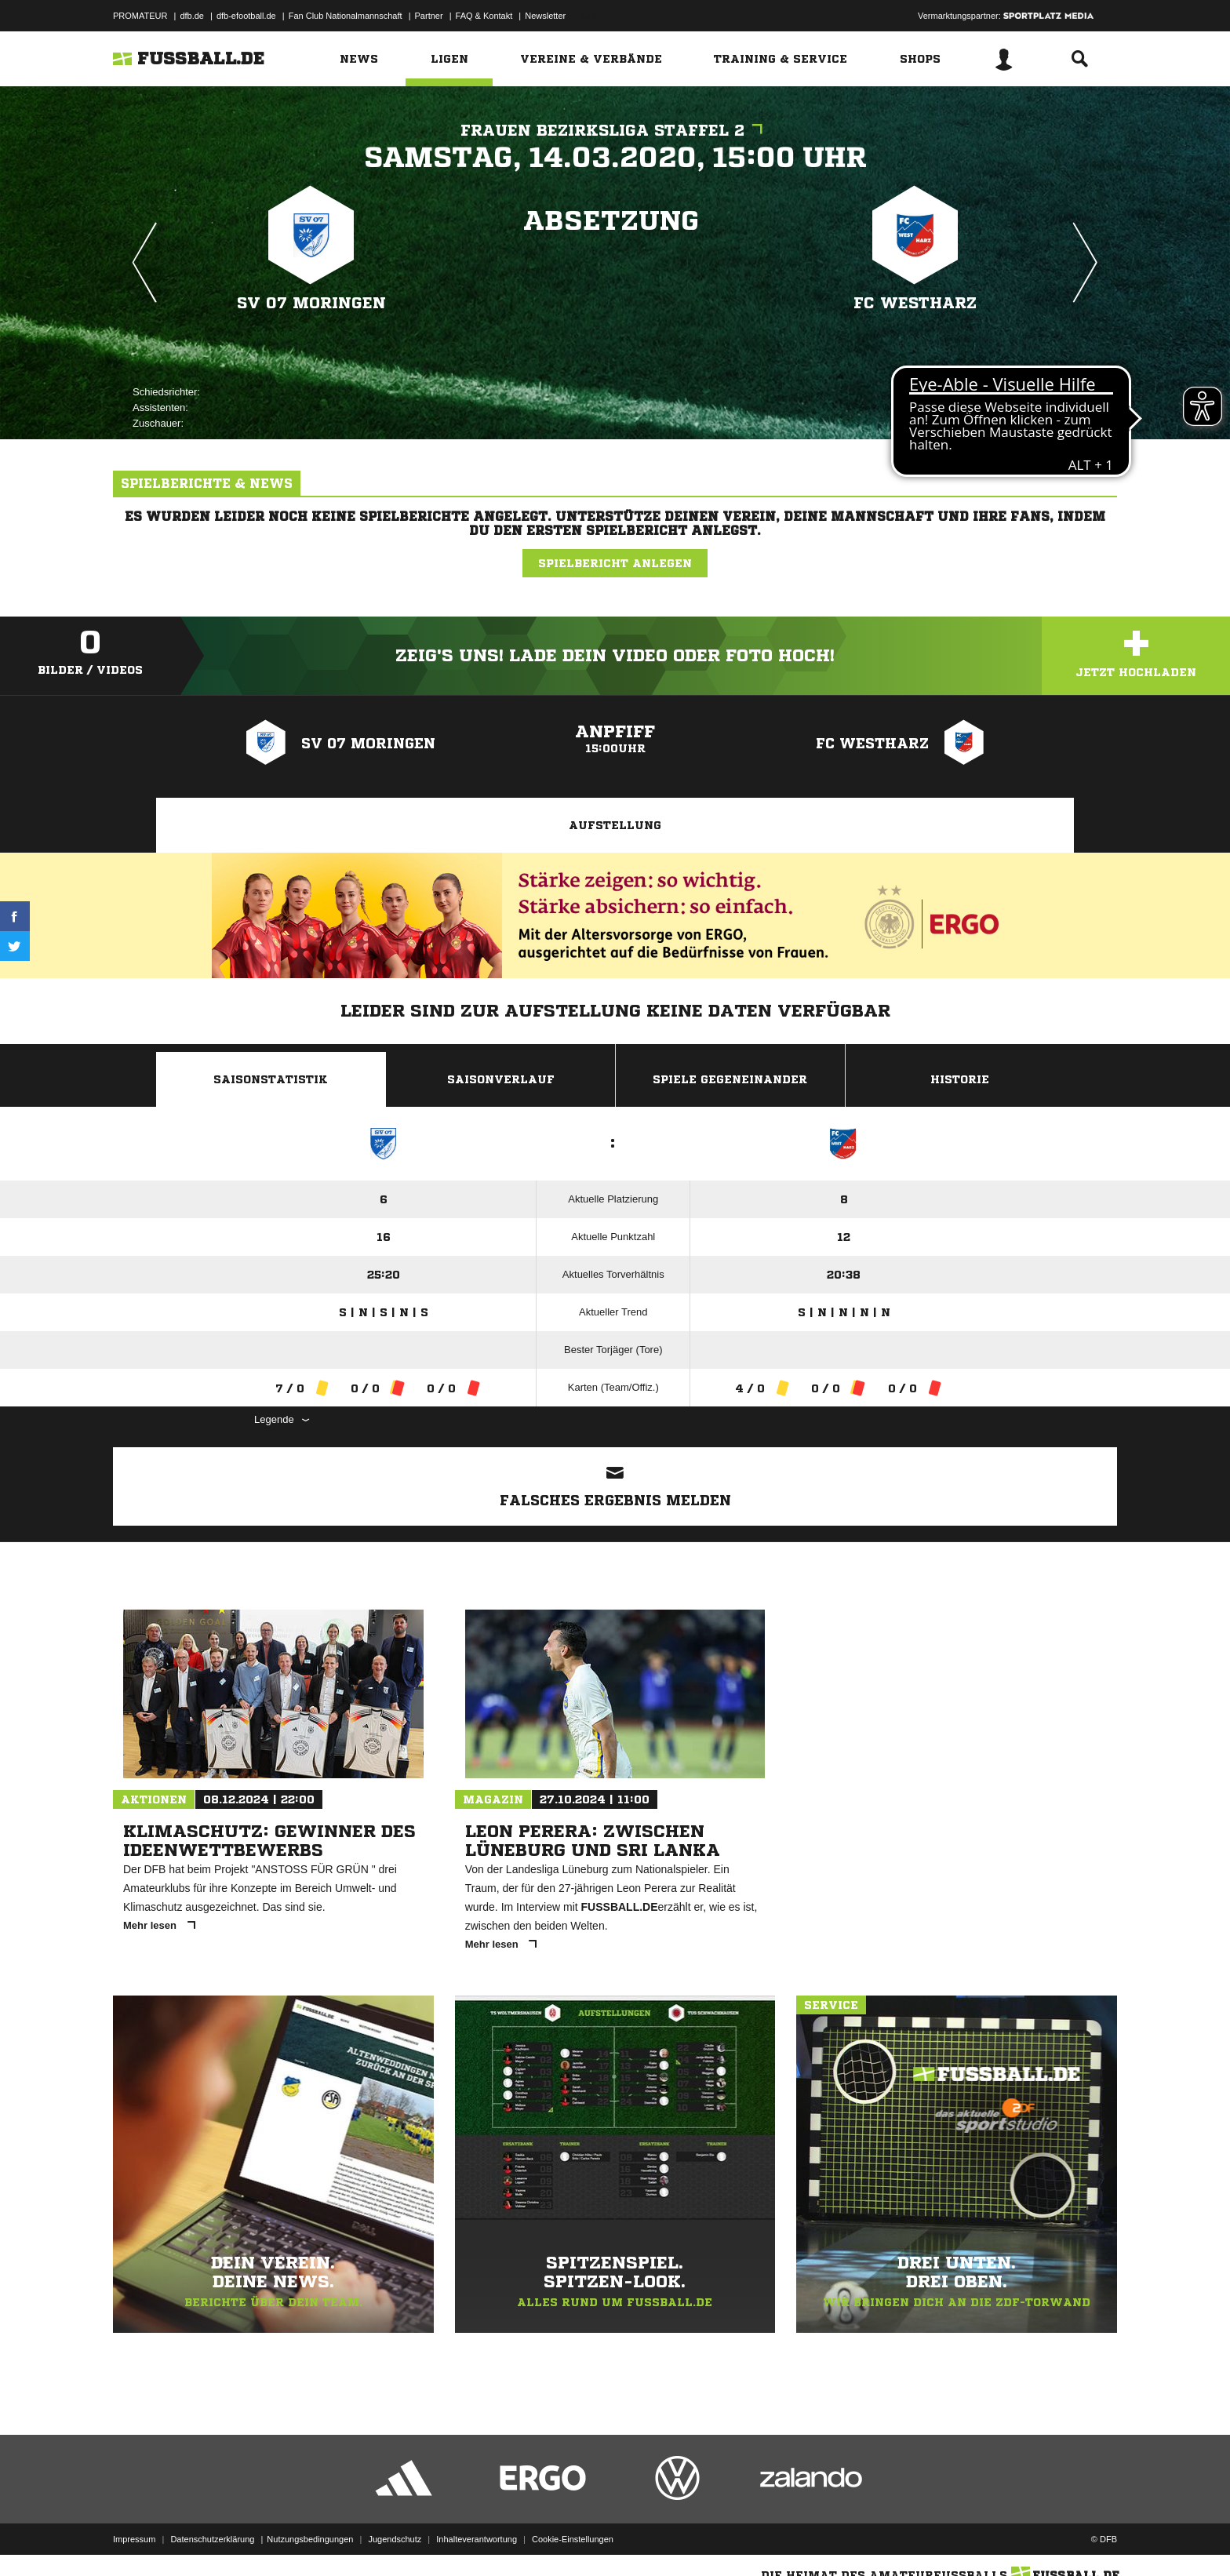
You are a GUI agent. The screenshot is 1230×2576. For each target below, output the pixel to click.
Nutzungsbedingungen (310, 2539)
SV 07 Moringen (311, 303)
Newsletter (545, 15)
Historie (959, 1079)
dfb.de (192, 15)
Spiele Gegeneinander (730, 1079)
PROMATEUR (140, 15)
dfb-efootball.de (246, 15)
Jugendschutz (394, 2539)
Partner (429, 15)
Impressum (134, 2539)
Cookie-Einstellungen (572, 2539)
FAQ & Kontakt (484, 15)
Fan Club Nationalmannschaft (345, 15)
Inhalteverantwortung (476, 2539)
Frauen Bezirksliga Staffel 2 (615, 130)
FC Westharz (915, 303)
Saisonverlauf (501, 1079)
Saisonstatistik (270, 1079)
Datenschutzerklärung (212, 2539)
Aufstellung (615, 825)
